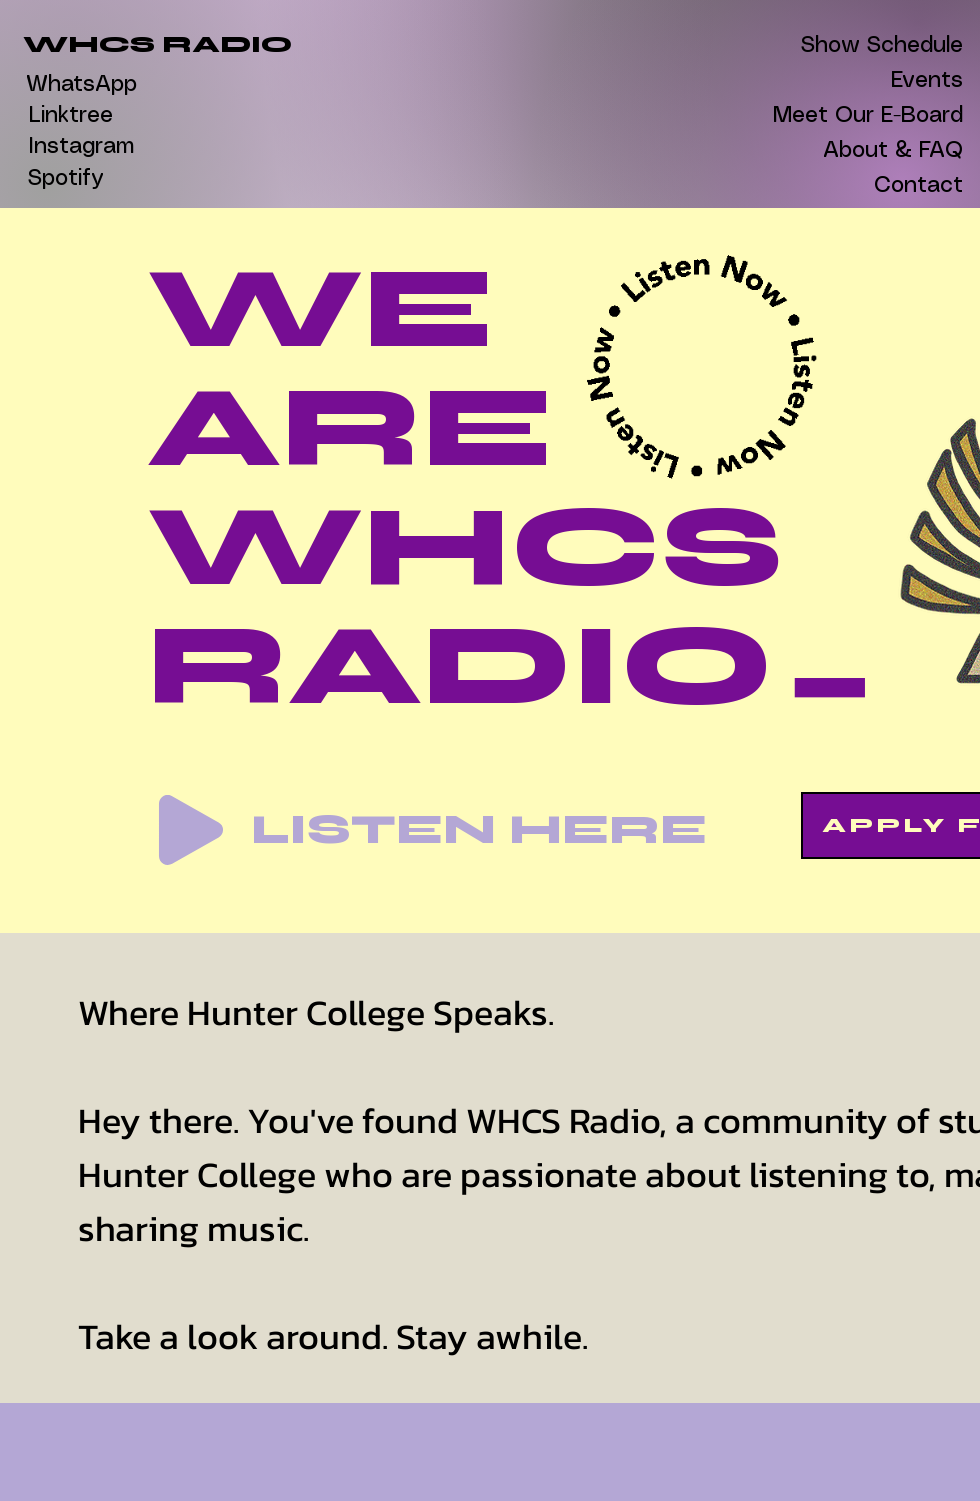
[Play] (191, 830)
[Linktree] (70, 116)
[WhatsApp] (81, 85)
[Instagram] (81, 147)
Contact (918, 185)
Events (927, 80)
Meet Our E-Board (897, 115)
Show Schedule (897, 45)
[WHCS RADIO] (157, 45)
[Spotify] (65, 179)
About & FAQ (897, 150)
